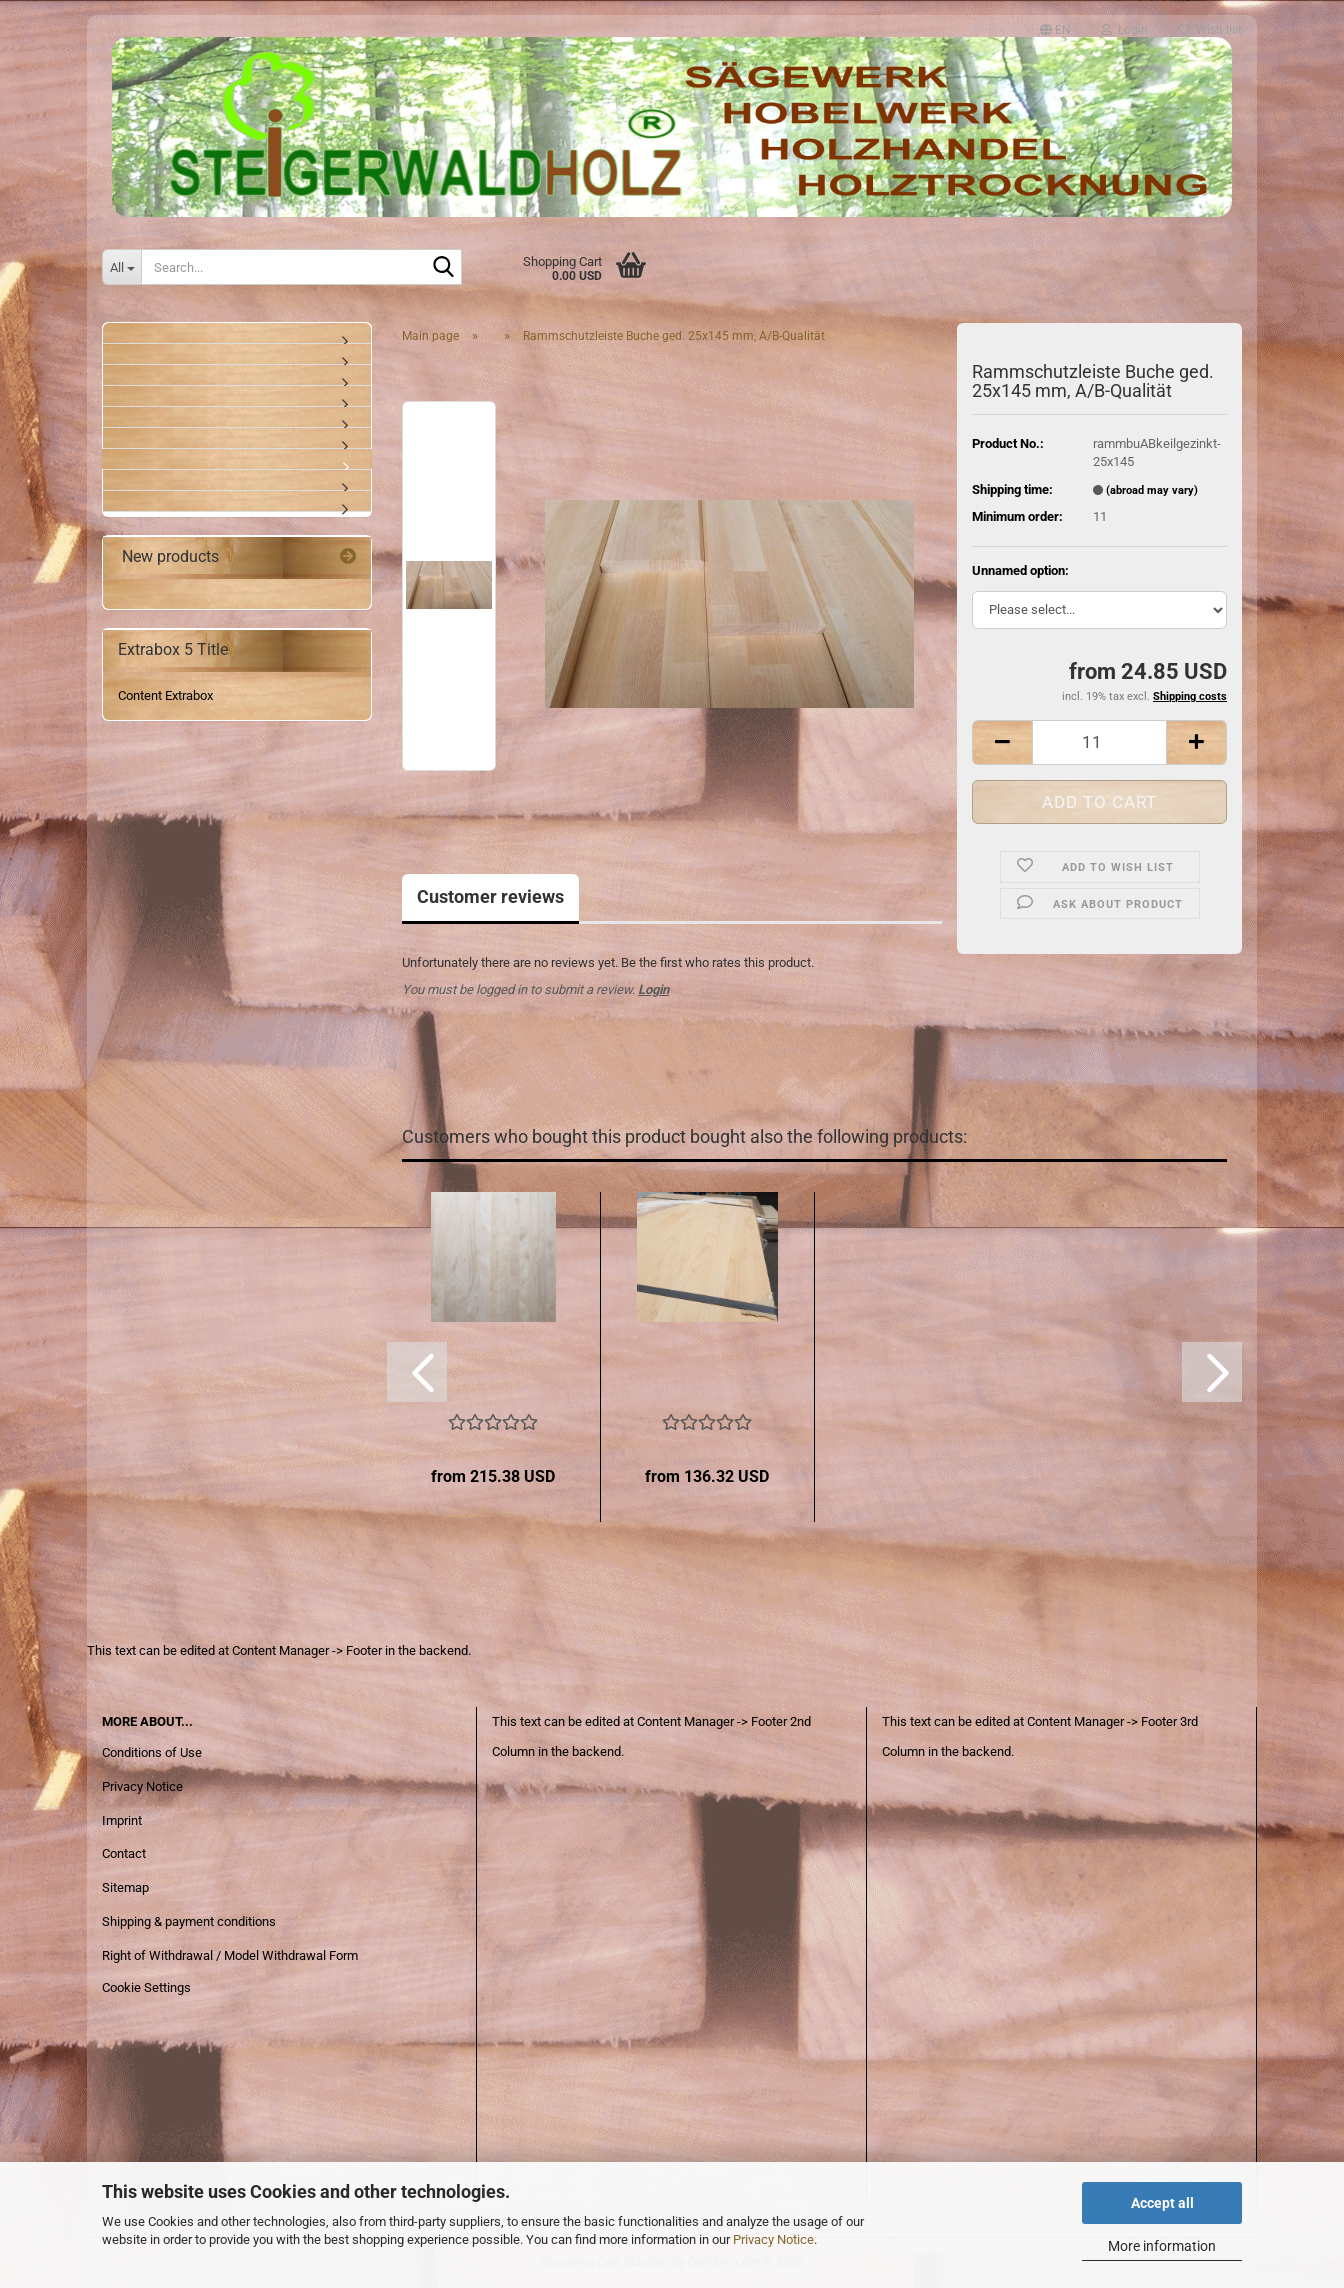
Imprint (122, 1820)
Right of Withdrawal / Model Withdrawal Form (230, 1955)
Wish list (1210, 25)
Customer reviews (490, 896)
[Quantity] (1099, 742)
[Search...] (121, 267)
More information (1162, 2246)
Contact (124, 1853)
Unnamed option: (1020, 570)
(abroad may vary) (1152, 490)
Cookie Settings (146, 1987)
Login (653, 989)
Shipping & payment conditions (189, 1921)
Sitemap (125, 1887)
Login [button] (1124, 25)
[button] (1055, 21)
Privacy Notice (773, 2239)
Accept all (1162, 2203)
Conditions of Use (152, 1752)
